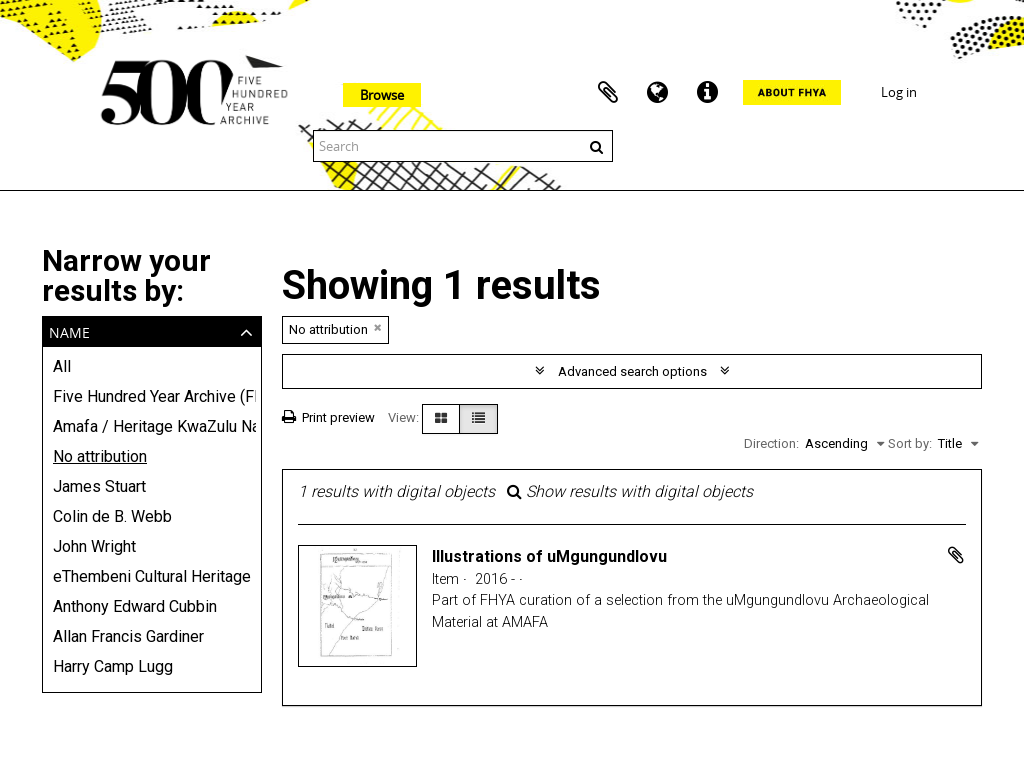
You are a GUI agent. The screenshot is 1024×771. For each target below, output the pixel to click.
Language (658, 93)
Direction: (771, 443)
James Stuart (99, 486)
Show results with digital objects (630, 491)
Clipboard (608, 93)
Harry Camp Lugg (113, 666)
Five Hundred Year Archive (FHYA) (152, 396)
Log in (899, 92)
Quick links (708, 93)
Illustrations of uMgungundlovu (549, 556)
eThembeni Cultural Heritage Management (152, 576)
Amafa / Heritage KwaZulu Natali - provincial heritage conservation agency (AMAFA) (152, 426)
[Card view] (441, 419)
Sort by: (910, 443)
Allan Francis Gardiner (128, 636)
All (62, 366)
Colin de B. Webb (112, 516)
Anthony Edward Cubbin (135, 606)
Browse (382, 95)
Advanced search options (632, 371)
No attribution (100, 456)
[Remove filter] (378, 327)
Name (69, 330)
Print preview (328, 417)
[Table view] (478, 419)
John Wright (94, 546)
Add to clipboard (956, 555)
